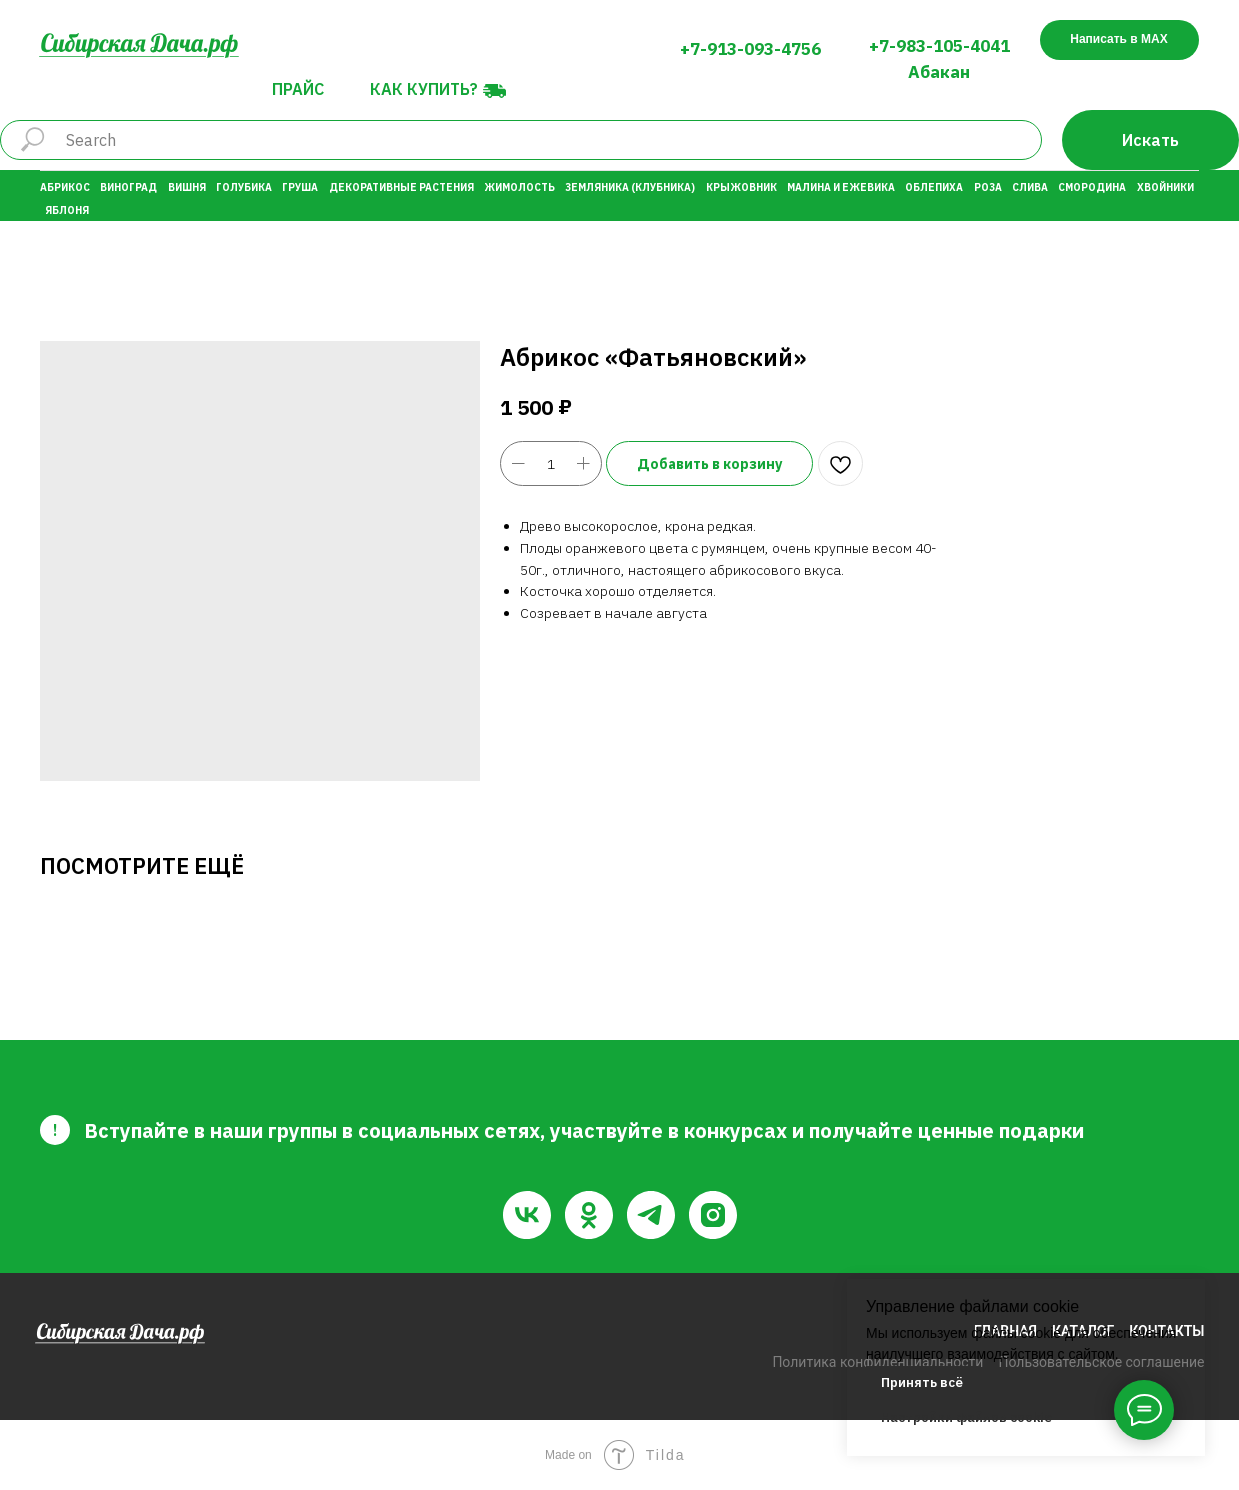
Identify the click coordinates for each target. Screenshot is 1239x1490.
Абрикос (65, 187)
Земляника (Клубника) (630, 187)
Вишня (187, 187)
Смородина (1092, 187)
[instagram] (713, 1215)
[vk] (527, 1215)
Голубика (244, 187)
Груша (300, 187)
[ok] (589, 1215)
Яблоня (67, 210)
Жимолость (519, 187)
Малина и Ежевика (841, 187)
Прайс (298, 89)
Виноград (128, 187)
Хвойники (1165, 187)
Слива (1030, 187)
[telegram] (651, 1215)
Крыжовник (741, 187)
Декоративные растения (401, 187)
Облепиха (934, 187)
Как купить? (424, 89)
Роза (988, 187)
